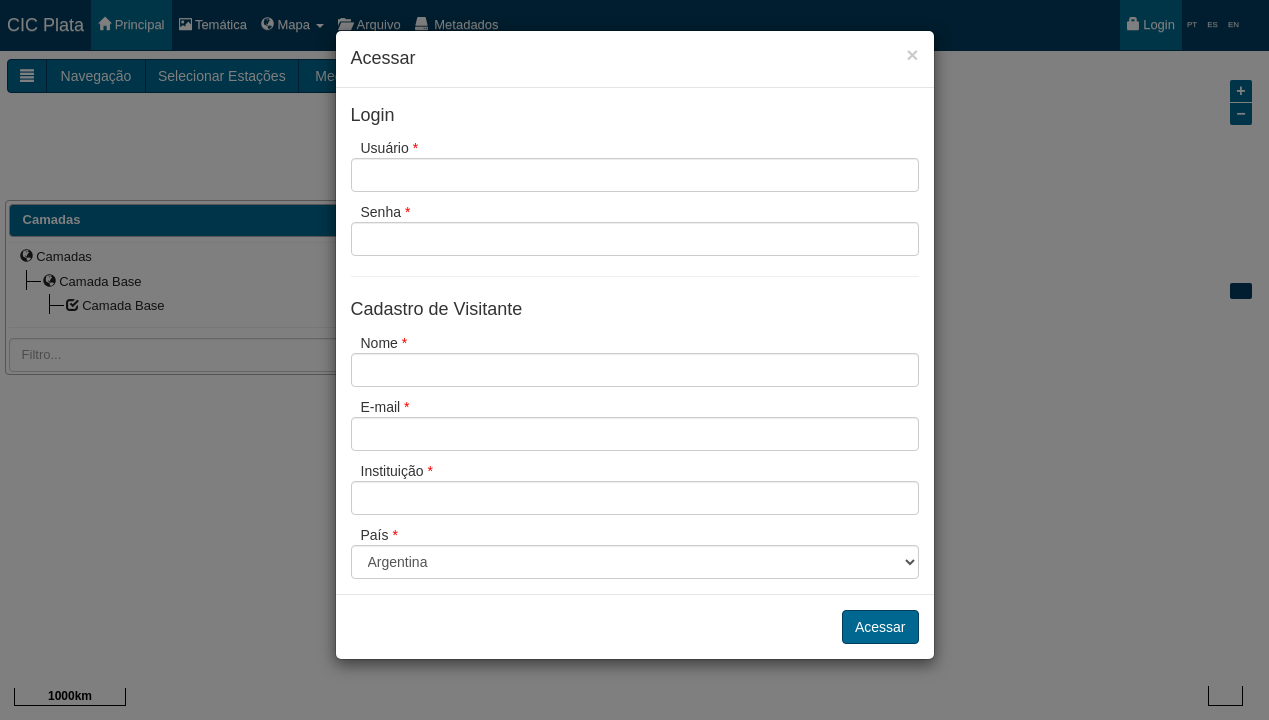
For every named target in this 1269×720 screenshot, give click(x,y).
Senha (386, 212)
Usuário (390, 148)
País (379, 535)
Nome (384, 343)
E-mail (385, 407)
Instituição (397, 471)
